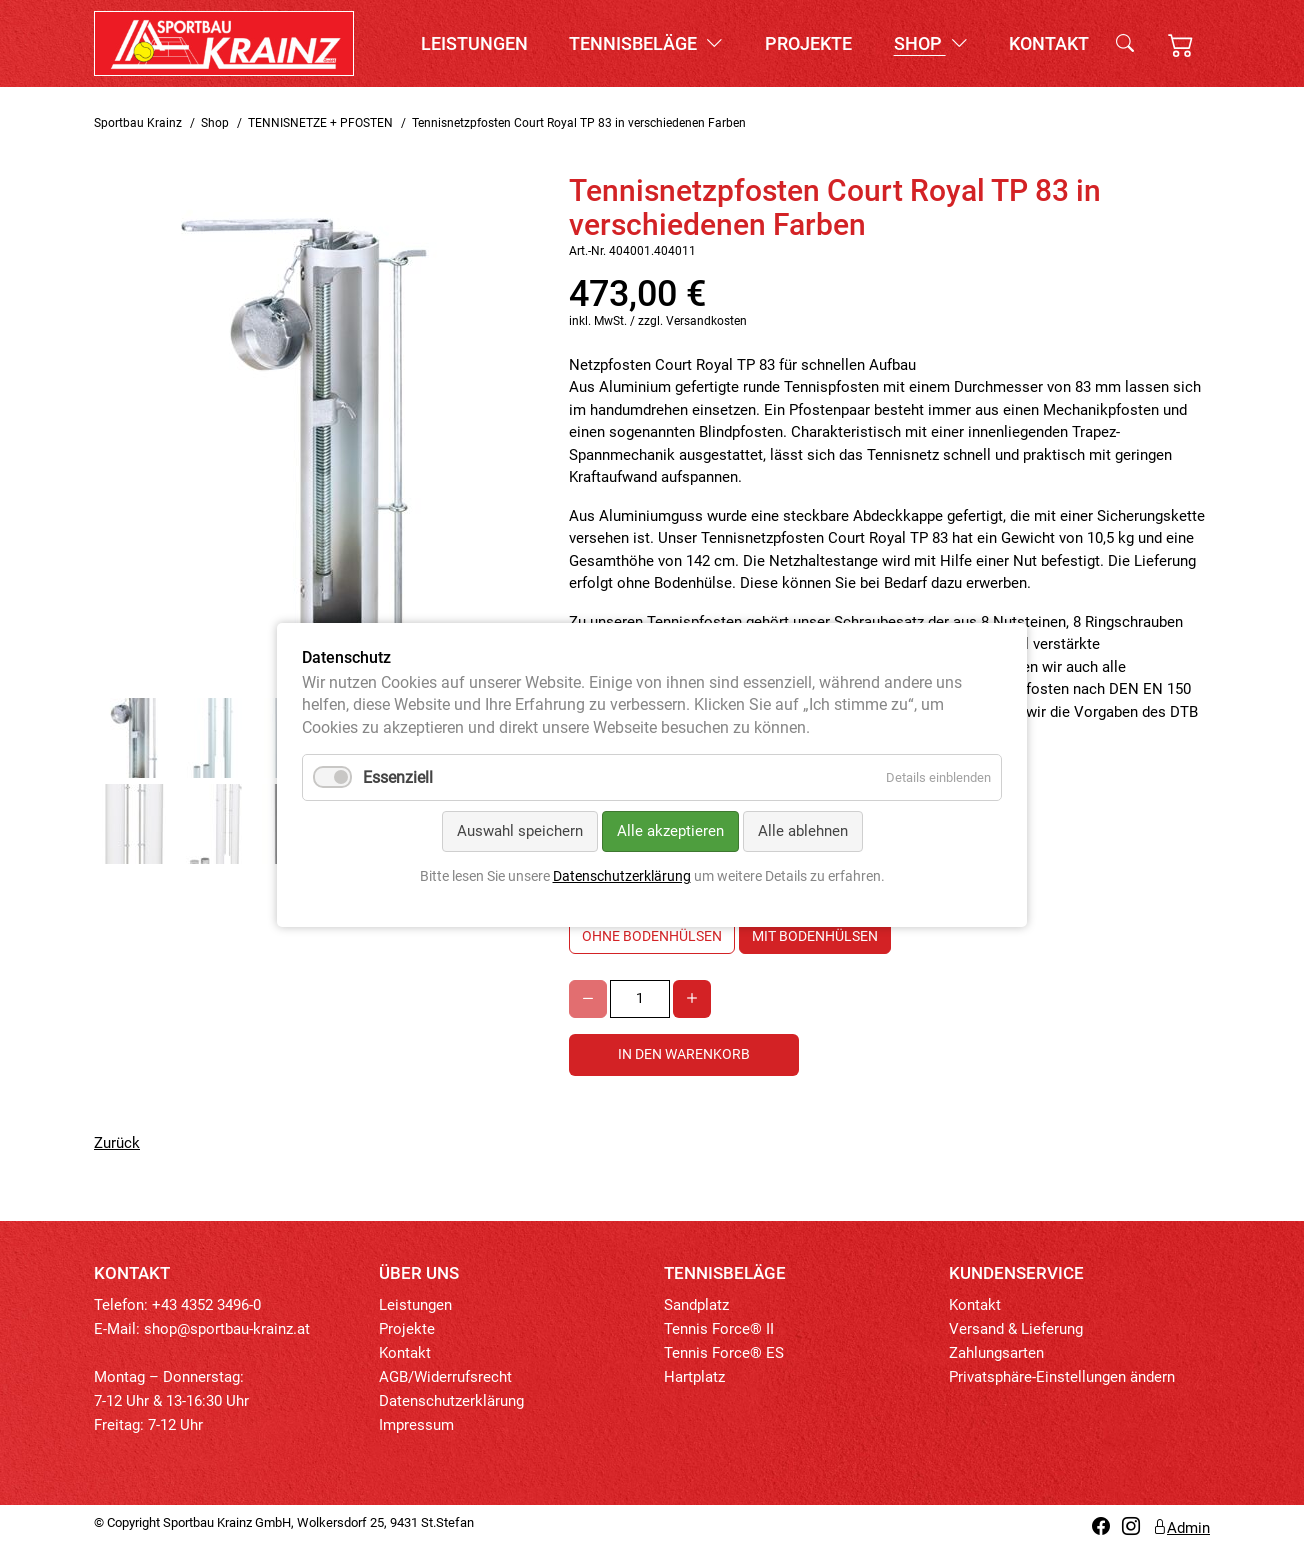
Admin (1181, 1528)
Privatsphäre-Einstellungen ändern (1062, 1377)
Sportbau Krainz (138, 123)
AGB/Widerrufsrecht (445, 1377)
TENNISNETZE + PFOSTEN (320, 123)
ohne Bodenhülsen (652, 936)
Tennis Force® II (719, 1329)
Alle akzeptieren (670, 831)
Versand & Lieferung (1016, 1329)
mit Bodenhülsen (815, 936)
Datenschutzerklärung (451, 1401)
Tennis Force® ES (724, 1353)
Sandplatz (696, 1305)
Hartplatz (694, 1377)
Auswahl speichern (520, 831)
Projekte (808, 43)
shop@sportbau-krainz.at (227, 1329)
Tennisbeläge (646, 43)
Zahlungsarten (996, 1353)
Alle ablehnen (803, 831)
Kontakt (1049, 43)
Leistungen (474, 43)
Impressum (416, 1425)
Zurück (117, 1143)
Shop (931, 43)
